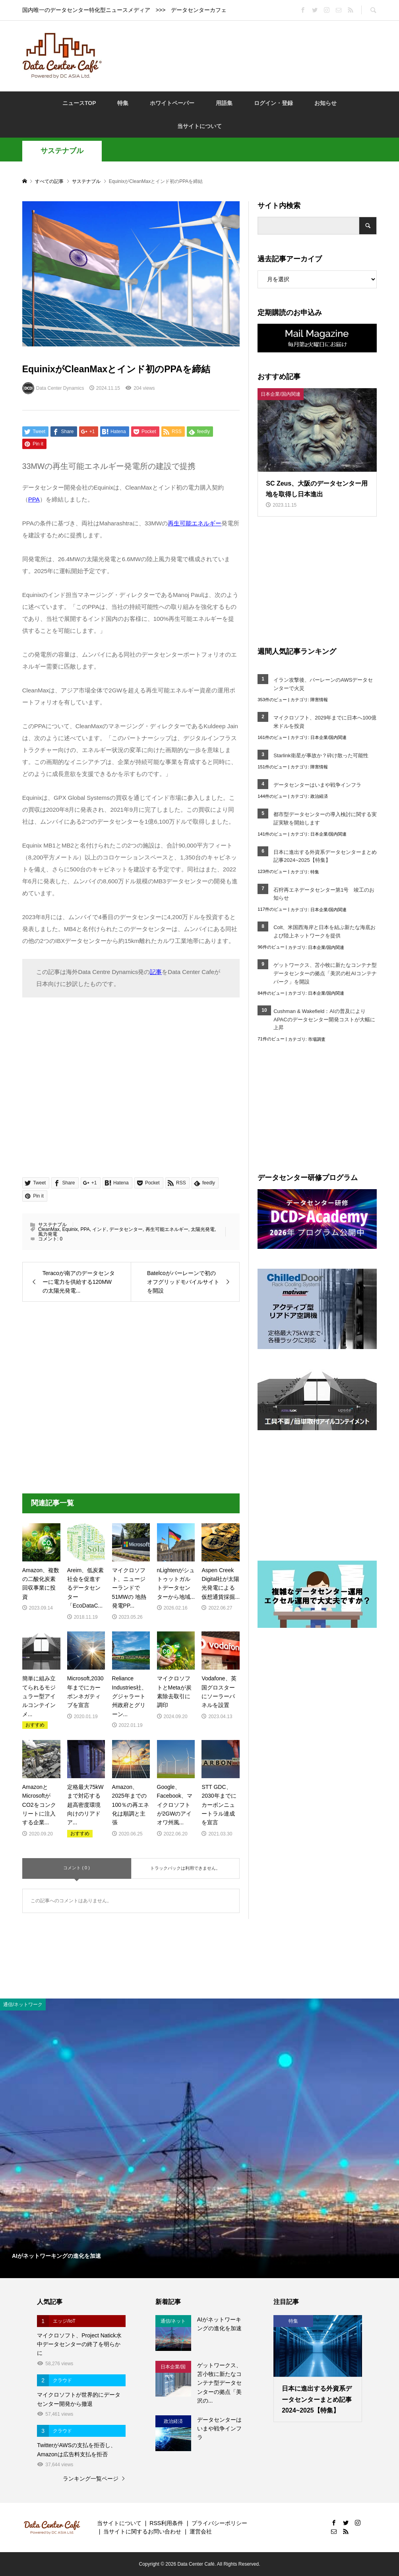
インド (99, 1229)
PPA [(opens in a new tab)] (34, 499)
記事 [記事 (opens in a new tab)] (156, 971)
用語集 (224, 103)
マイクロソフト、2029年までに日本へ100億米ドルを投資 (324, 722)
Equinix (69, 1229)
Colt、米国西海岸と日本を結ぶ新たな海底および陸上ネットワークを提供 (324, 931)
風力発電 (47, 1234)
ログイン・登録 (273, 103)
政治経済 (319, 796)
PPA (85, 1229)
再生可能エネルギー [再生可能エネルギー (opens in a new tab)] (194, 523)
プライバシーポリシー (219, 2523)
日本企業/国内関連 (328, 737)
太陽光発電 (203, 1229)
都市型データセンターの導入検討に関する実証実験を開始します (325, 818)
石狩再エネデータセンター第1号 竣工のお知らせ (323, 894)
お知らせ (325, 103)
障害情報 (319, 699)
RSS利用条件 (166, 2523)
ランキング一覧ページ (90, 2478)
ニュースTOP (79, 103)
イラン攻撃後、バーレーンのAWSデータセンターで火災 (323, 684)
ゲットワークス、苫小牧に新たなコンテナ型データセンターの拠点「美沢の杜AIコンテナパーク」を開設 (325, 973)
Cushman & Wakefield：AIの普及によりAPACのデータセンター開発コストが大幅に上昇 (324, 1019)
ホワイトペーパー (172, 103)
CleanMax (49, 1229)
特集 (122, 103)
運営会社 (201, 2531)
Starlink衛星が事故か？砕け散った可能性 (320, 755)
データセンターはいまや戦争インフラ (317, 785)
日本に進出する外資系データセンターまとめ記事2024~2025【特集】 (325, 856)
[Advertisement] (254, 55)
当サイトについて (199, 126)
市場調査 (316, 1039)
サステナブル (62, 151)
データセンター (126, 1229)
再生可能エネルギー (166, 1229)
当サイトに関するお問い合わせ (142, 2531)
